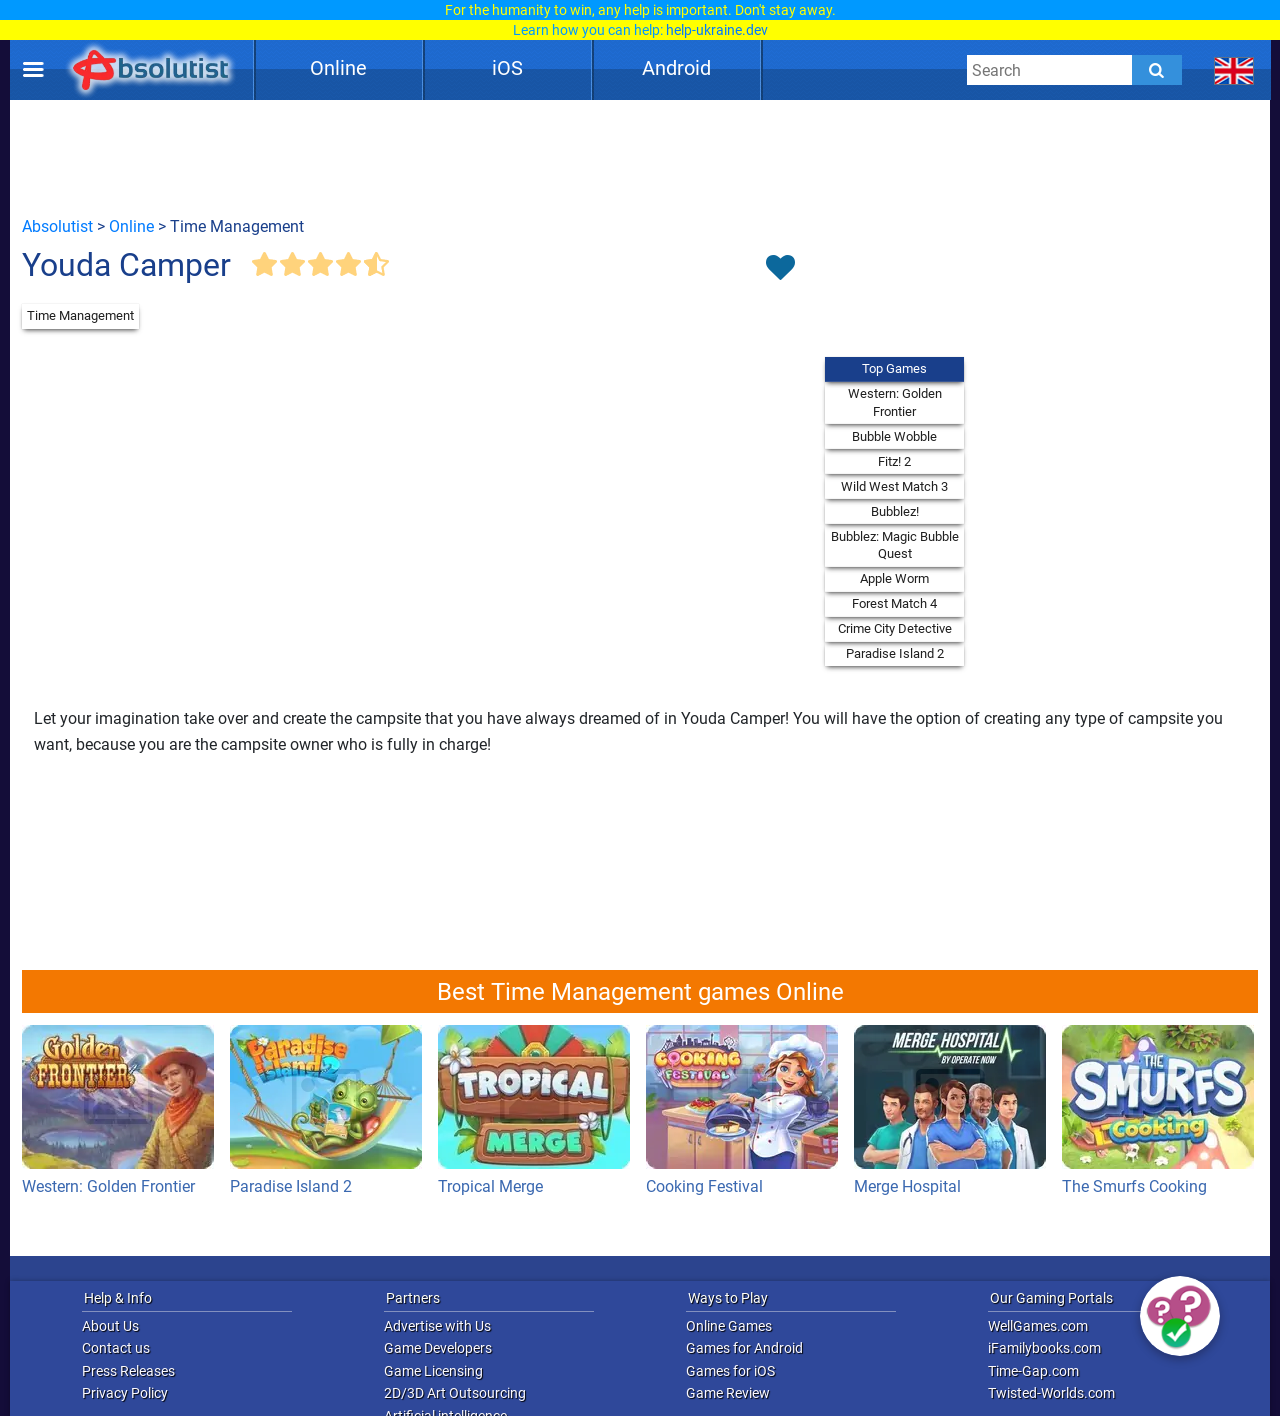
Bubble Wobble (894, 436)
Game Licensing (433, 1371)
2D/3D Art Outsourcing (455, 1393)
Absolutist (57, 226)
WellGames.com (1038, 1326)
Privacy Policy (125, 1393)
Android (676, 68)
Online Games (729, 1326)
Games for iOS (730, 1371)
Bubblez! (895, 511)
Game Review (728, 1393)
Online (338, 68)
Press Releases (128, 1371)
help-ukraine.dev (717, 30)
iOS (507, 68)
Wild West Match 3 (894, 486)
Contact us (116, 1348)
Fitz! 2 (894, 461)
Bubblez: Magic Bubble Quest (895, 545)
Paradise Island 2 (895, 653)
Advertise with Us (437, 1326)
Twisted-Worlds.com (1051, 1393)
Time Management (80, 315)
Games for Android (744, 1348)
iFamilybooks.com (1044, 1348)
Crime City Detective (895, 628)
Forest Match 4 (894, 603)
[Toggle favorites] (780, 269)
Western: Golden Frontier (895, 402)
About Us (110, 1326)
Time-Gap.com (1033, 1371)
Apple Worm (894, 578)
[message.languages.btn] (1234, 70)
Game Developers (438, 1348)
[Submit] (1157, 70)
